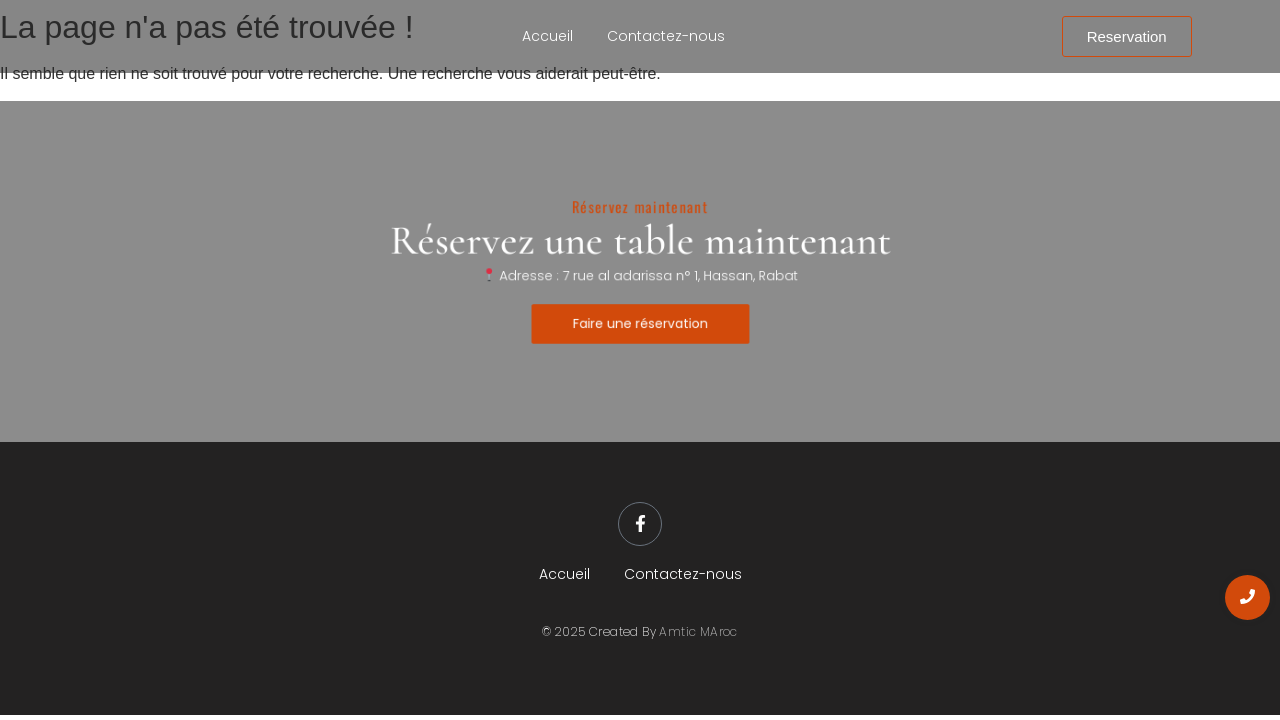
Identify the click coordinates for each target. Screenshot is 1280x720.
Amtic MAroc (698, 631)
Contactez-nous (666, 36)
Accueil (547, 36)
